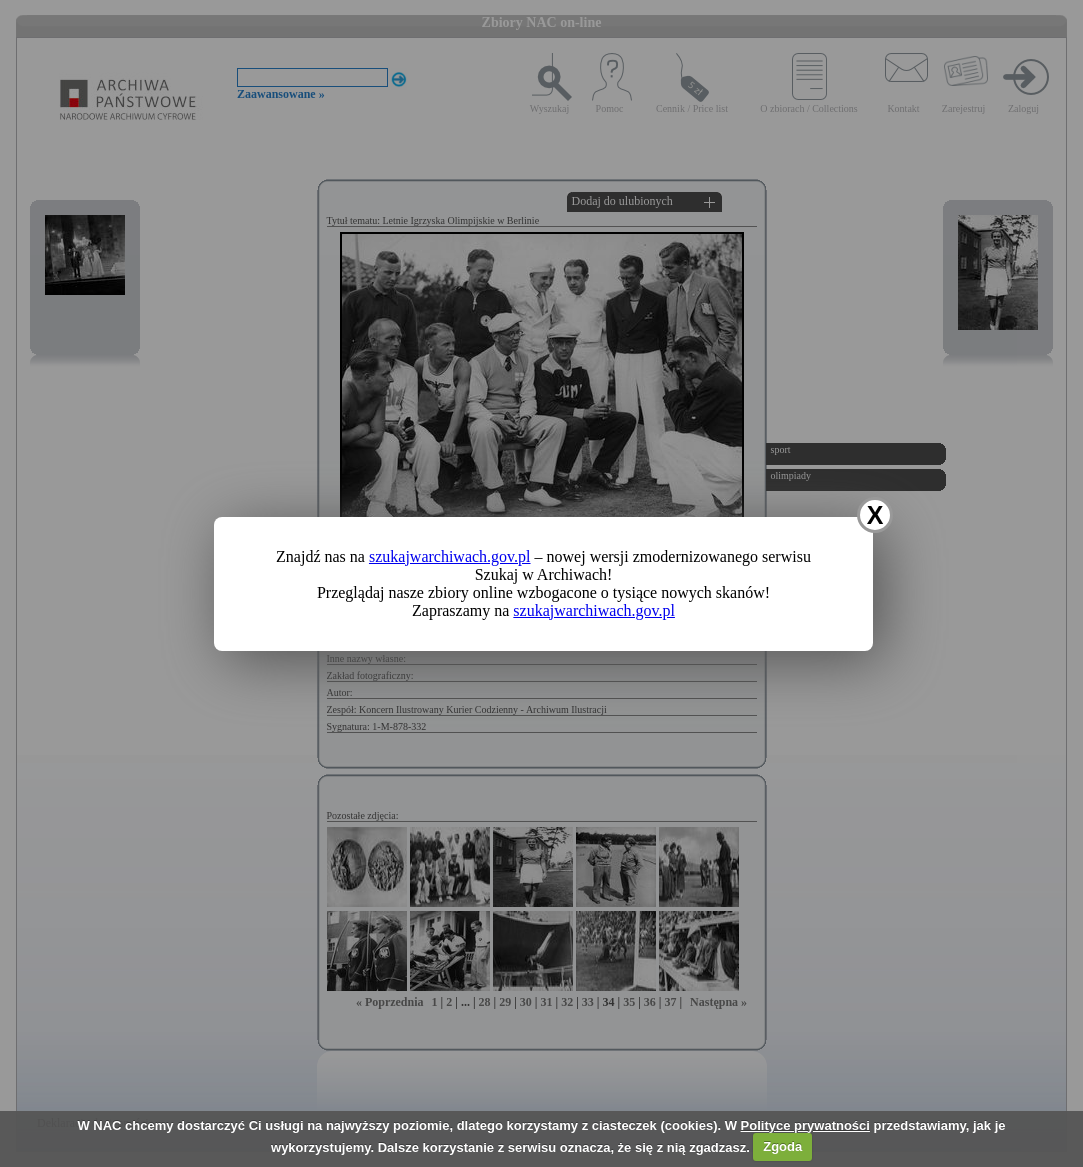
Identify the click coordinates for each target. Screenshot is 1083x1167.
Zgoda (782, 1146)
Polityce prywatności (805, 1125)
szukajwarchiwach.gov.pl (450, 556)
